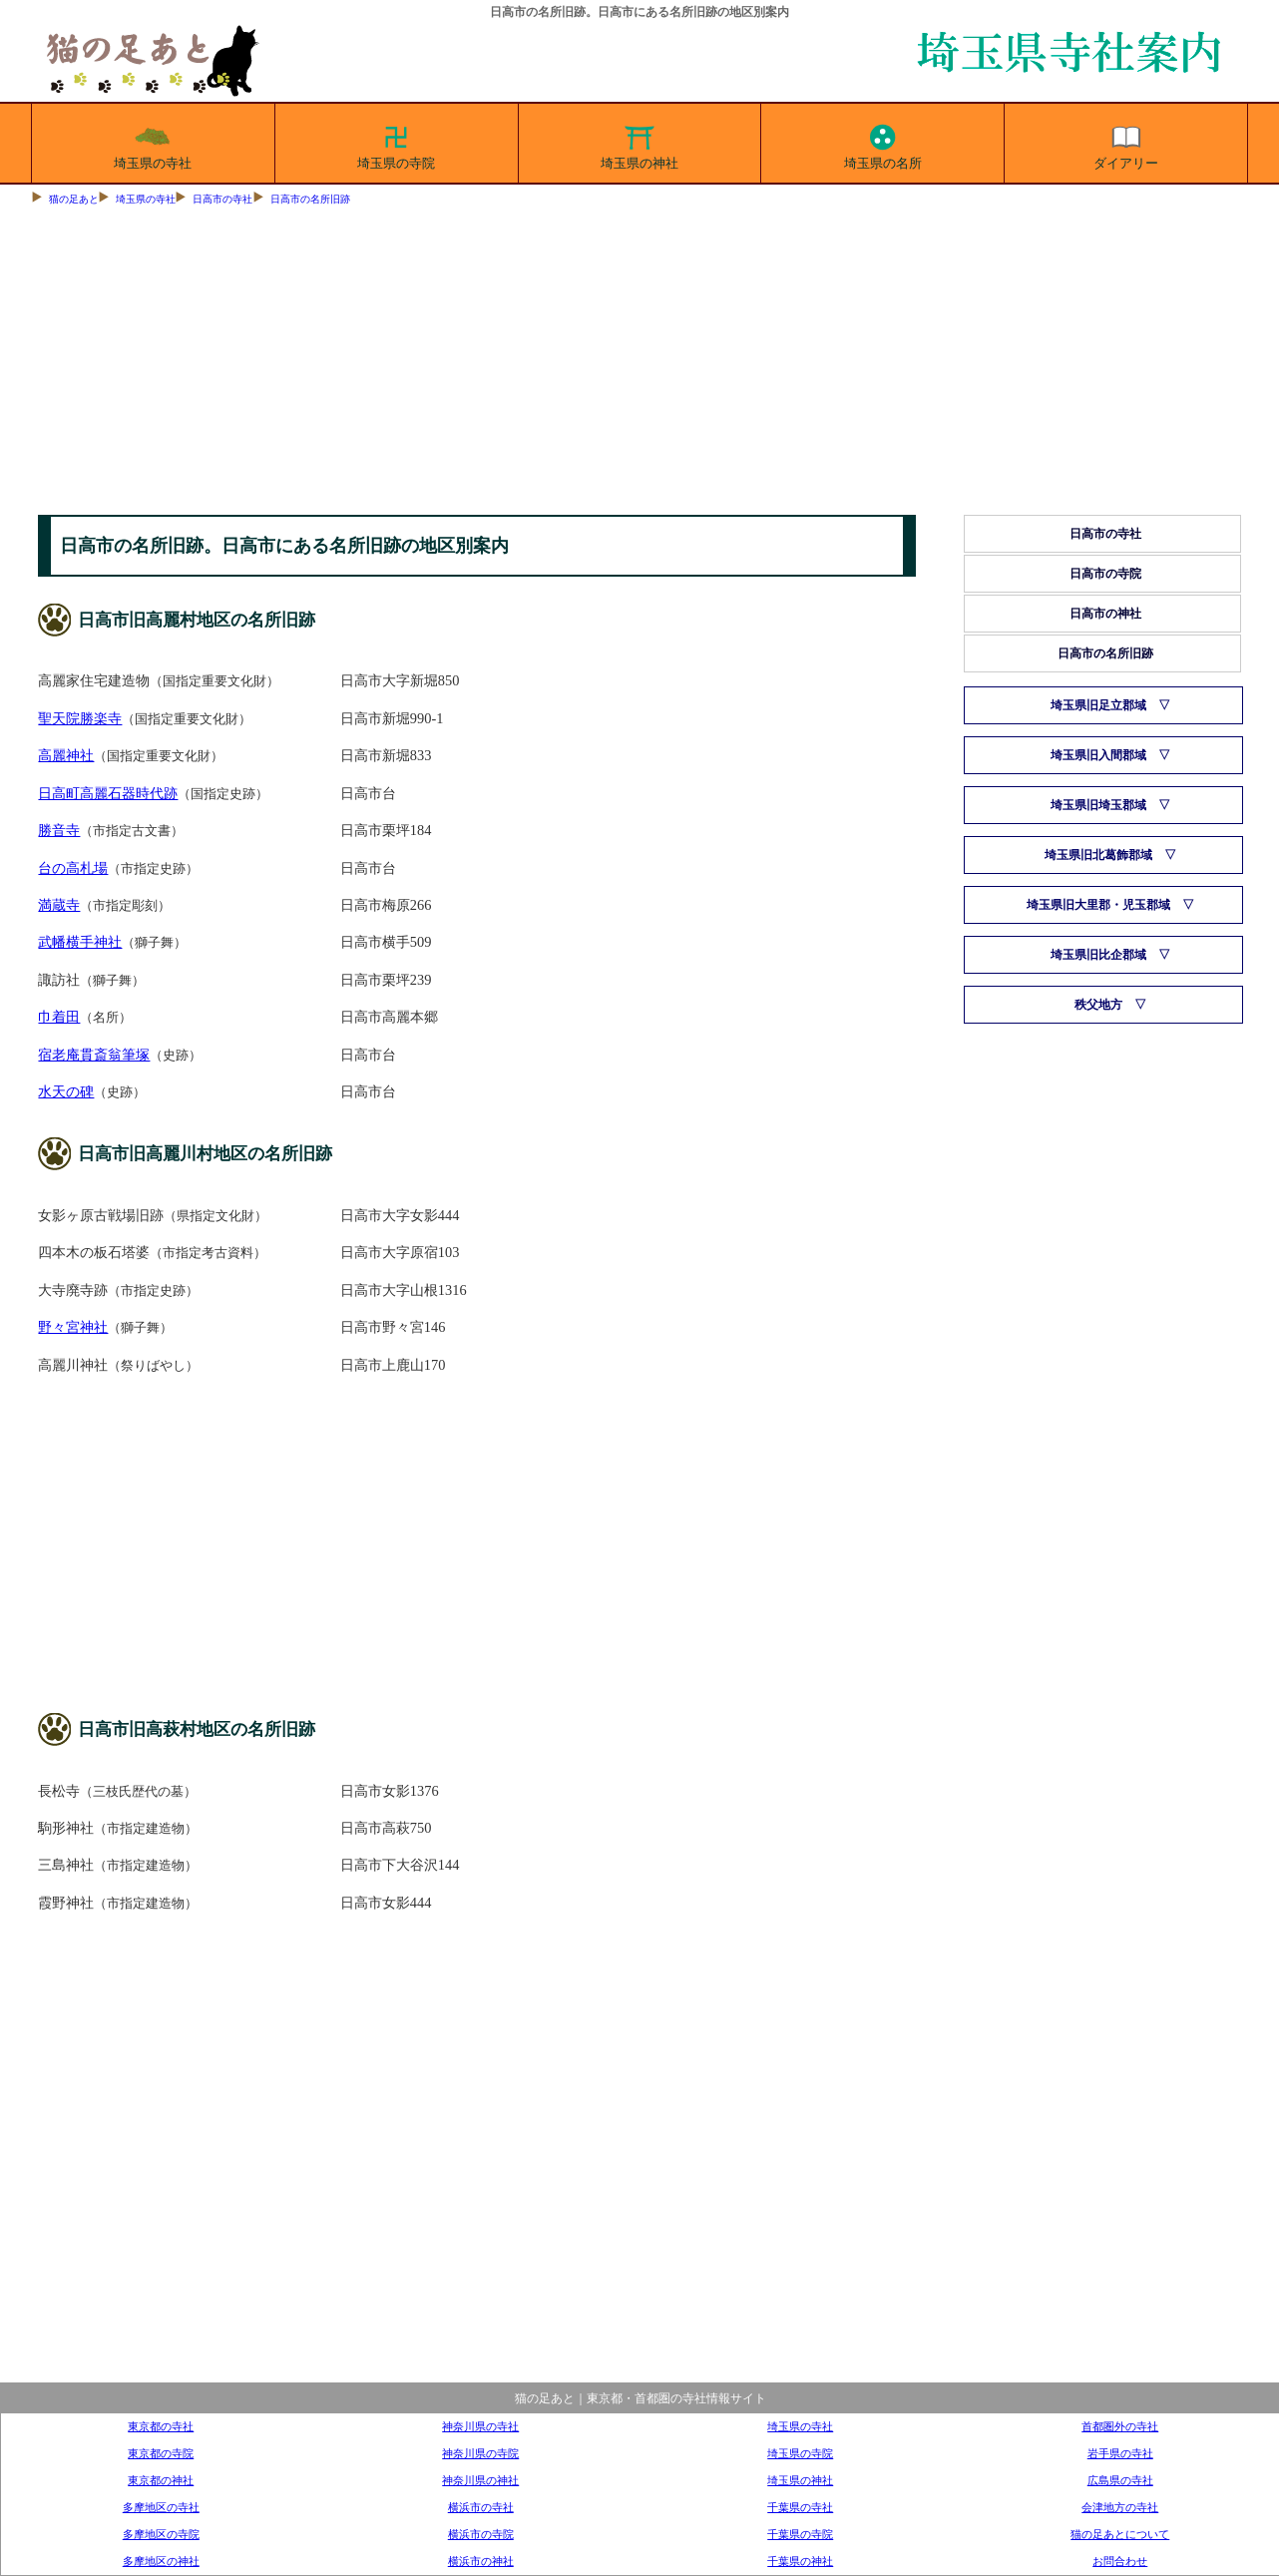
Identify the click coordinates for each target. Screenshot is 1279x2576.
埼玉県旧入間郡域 (1098, 755)
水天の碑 (66, 1091)
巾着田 (59, 1017)
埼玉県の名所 (883, 144)
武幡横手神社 (80, 942)
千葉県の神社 (800, 2561)
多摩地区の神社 (161, 2561)
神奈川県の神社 (480, 2480)
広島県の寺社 (1120, 2480)
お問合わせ (1119, 2561)
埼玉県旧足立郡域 (1098, 705)
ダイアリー (1125, 144)
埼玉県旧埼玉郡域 (1098, 805)
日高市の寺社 (222, 199)
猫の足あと (74, 199)
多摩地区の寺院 (161, 2534)
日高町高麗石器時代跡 (108, 793)
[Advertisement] (639, 365)
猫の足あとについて (1119, 2534)
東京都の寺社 (161, 2426)
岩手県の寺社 (1120, 2453)
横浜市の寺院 (481, 2534)
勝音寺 (59, 830)
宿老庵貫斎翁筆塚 (94, 1055)
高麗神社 (66, 755)
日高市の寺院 (1105, 574)
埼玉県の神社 (639, 144)
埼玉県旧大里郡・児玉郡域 (1098, 905)
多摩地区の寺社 (161, 2507)
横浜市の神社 (481, 2561)
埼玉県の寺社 (153, 144)
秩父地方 (1098, 1005)
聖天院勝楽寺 (80, 718)
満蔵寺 (59, 905)
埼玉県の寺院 (396, 144)
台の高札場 (73, 868)
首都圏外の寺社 (1119, 2426)
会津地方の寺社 (1119, 2507)
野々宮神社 (73, 1327)
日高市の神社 (1105, 614)
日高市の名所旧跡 (310, 199)
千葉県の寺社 (800, 2507)
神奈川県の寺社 (480, 2426)
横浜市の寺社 (481, 2507)
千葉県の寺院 (800, 2534)
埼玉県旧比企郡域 (1098, 955)
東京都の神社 (161, 2480)
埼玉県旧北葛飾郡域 (1098, 855)
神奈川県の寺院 (480, 2453)
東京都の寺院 (161, 2453)
